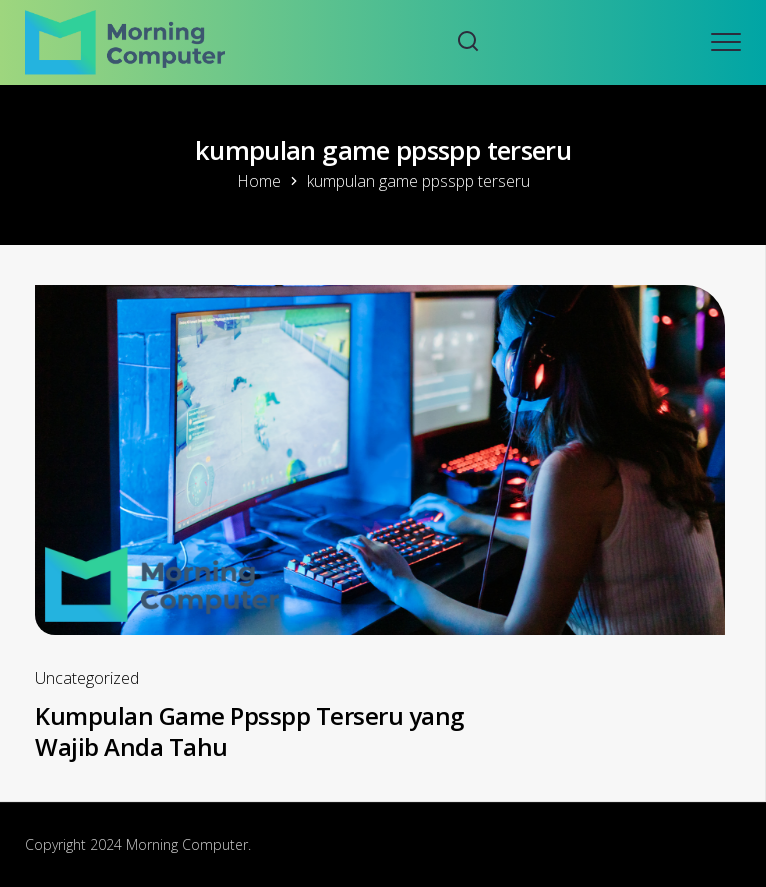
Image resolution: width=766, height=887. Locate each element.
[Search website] (468, 42)
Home (259, 181)
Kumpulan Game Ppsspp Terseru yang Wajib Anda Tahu (249, 731)
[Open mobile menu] (726, 42)
